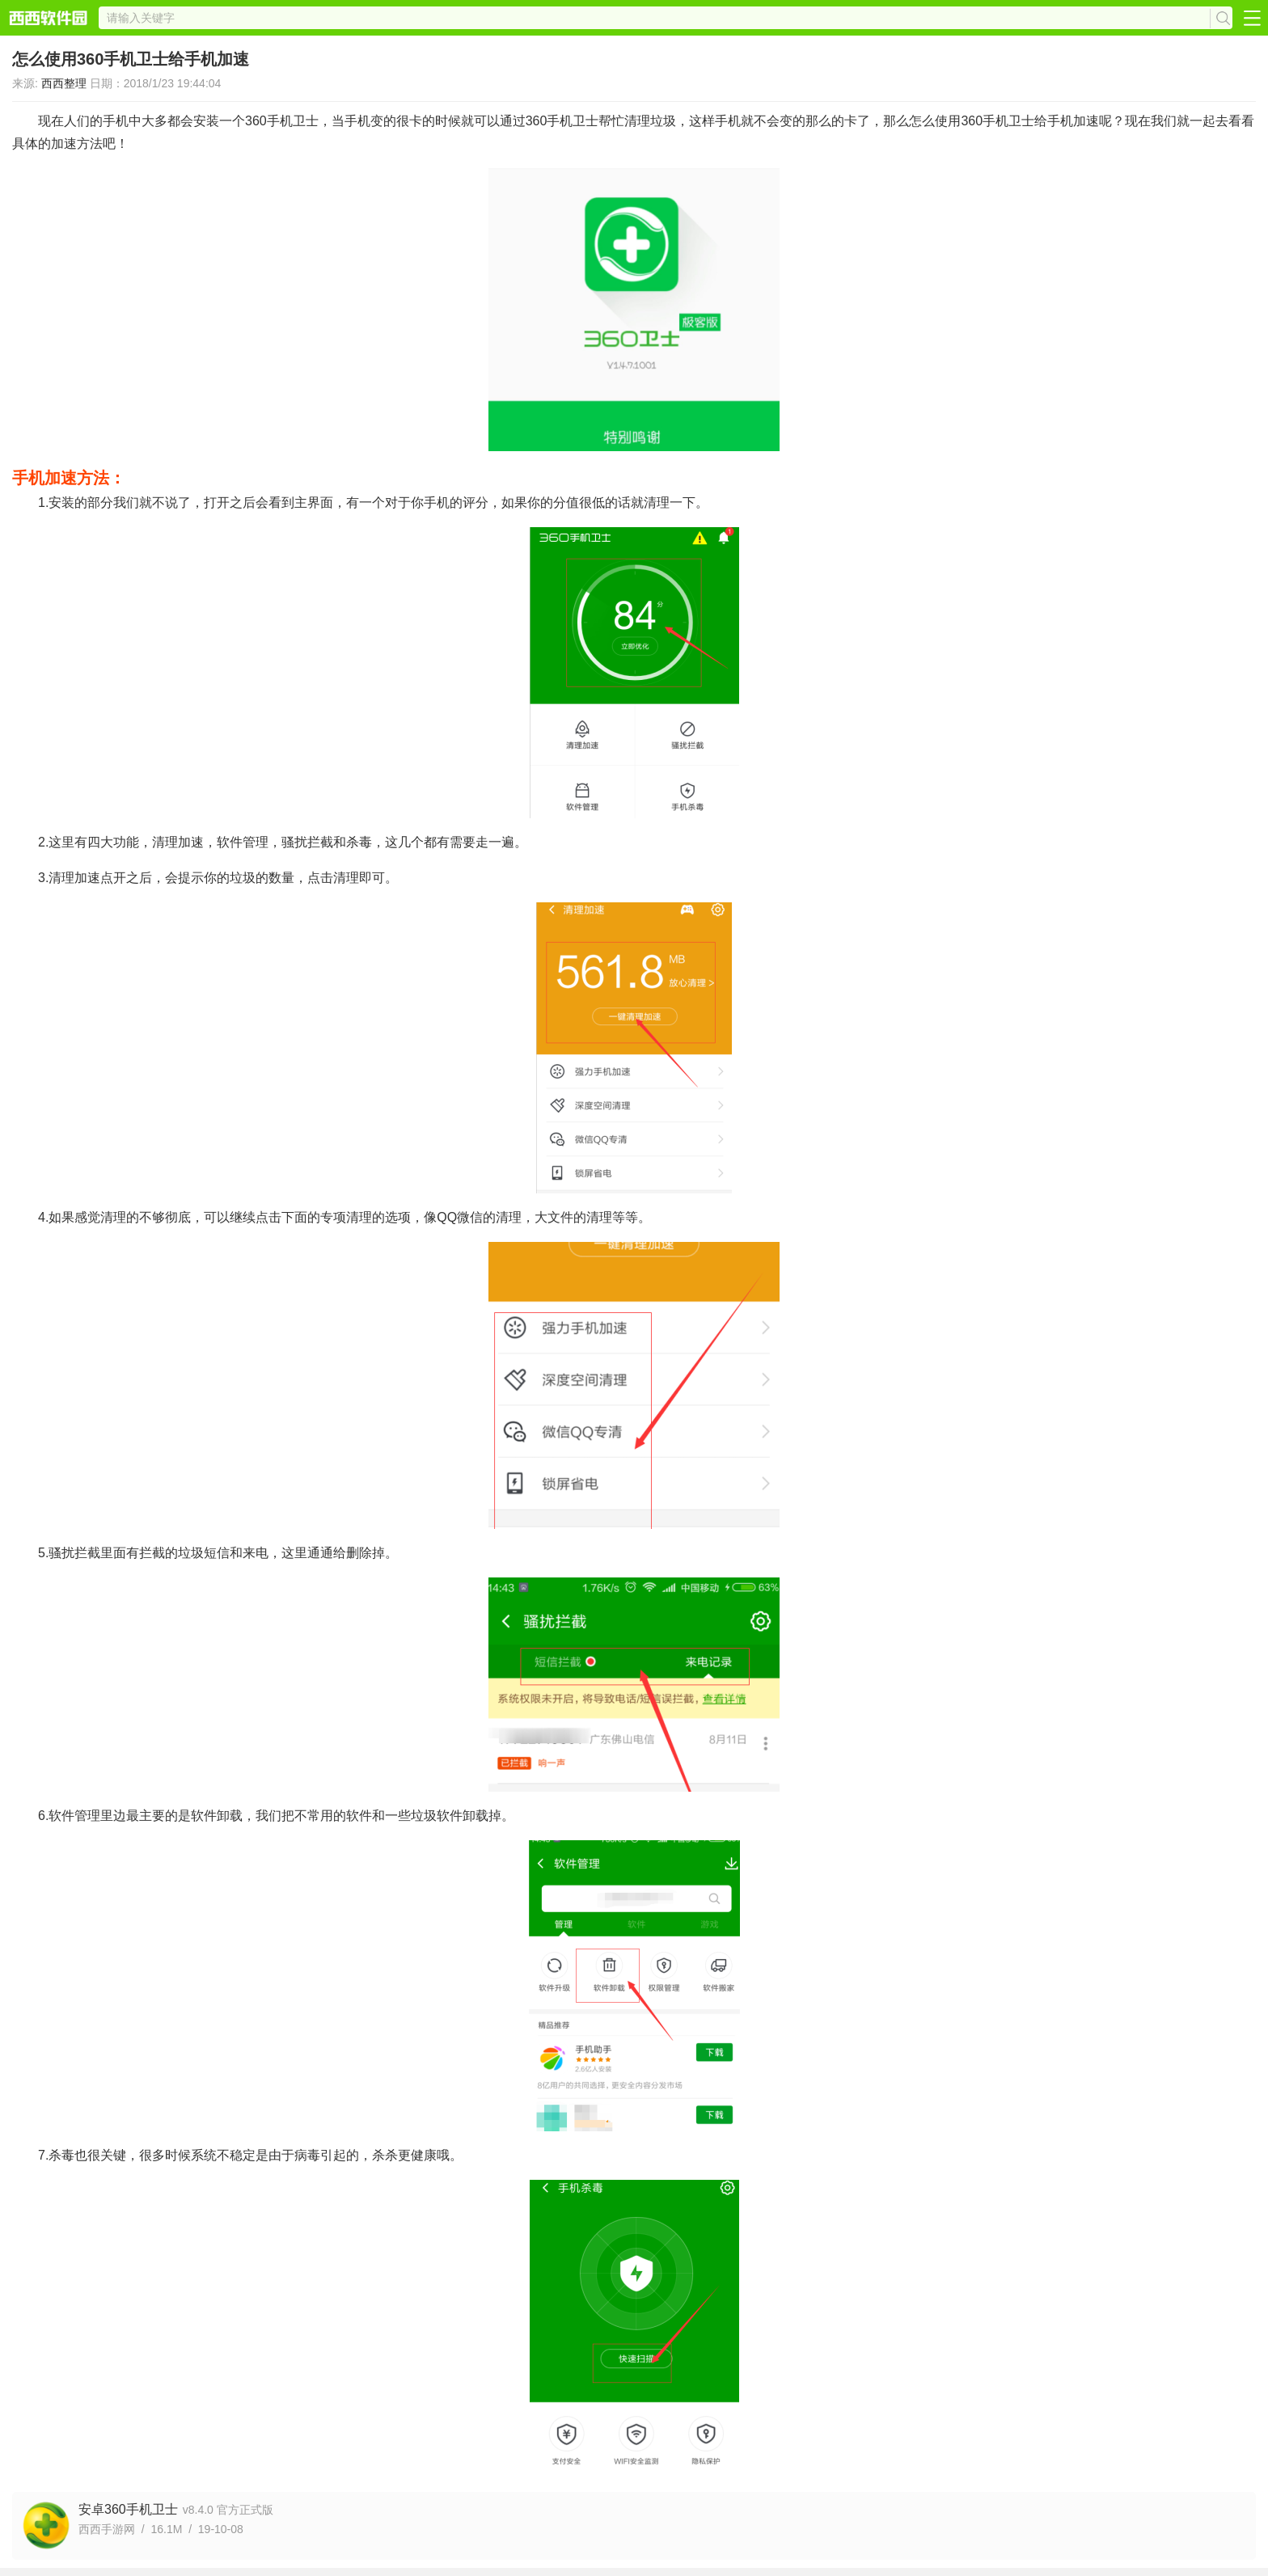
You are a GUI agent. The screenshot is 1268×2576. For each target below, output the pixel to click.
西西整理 (64, 83)
